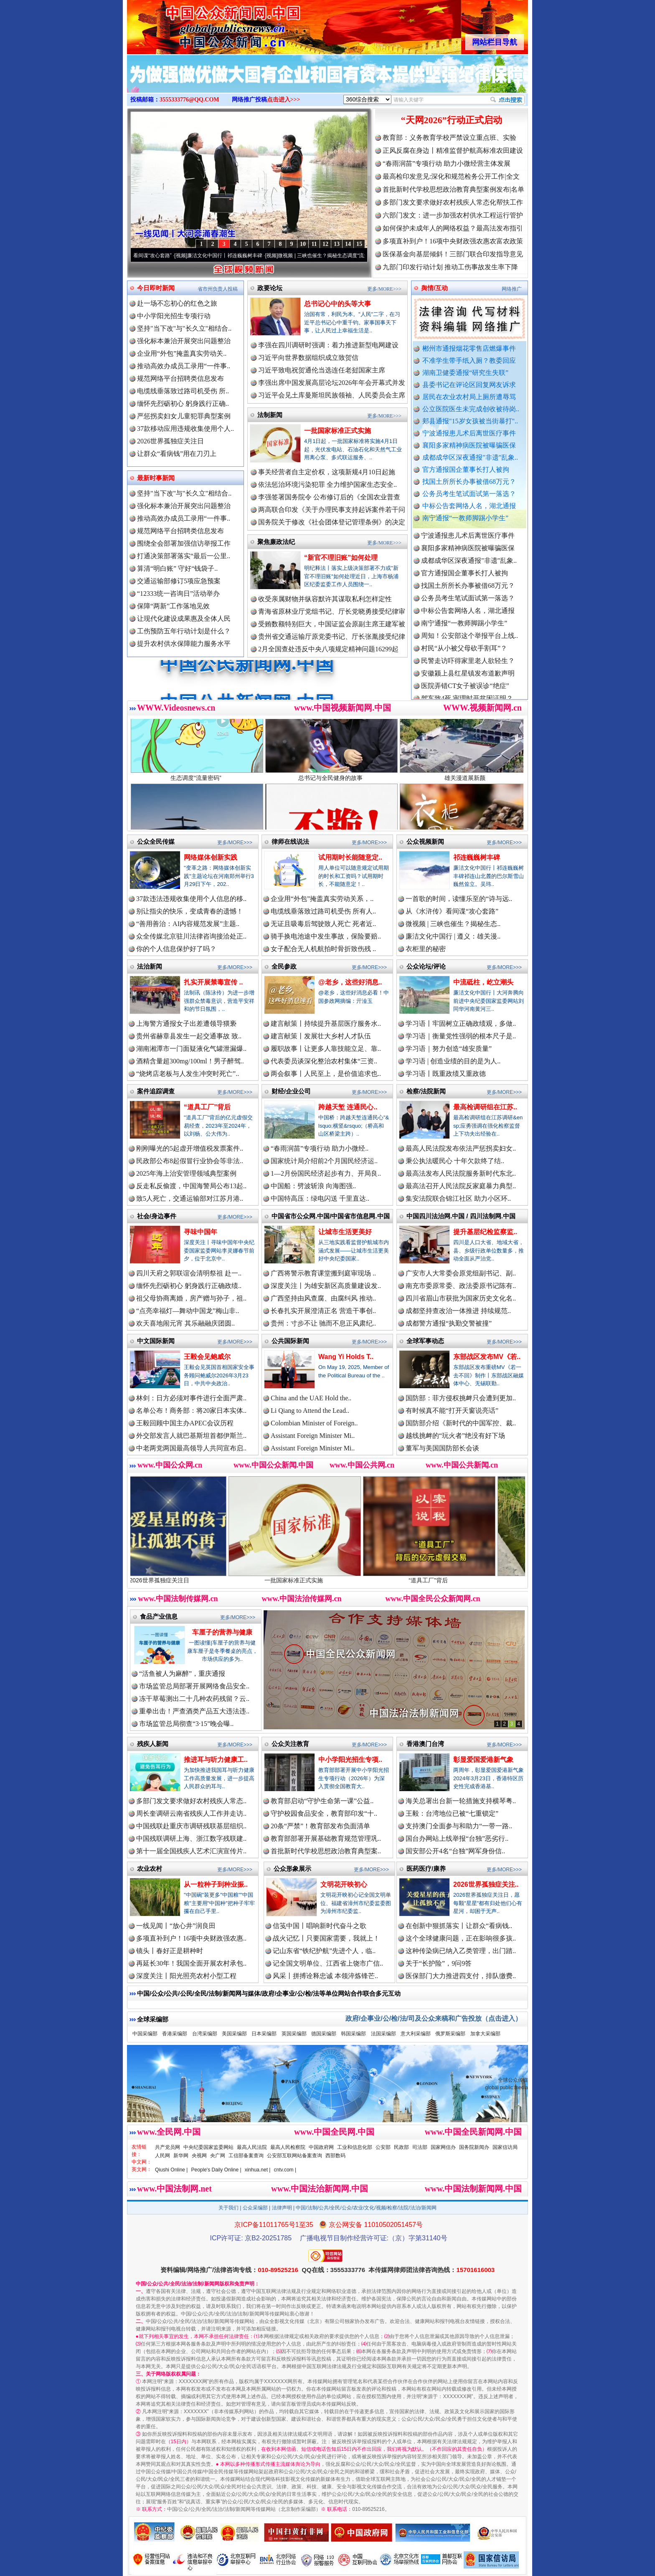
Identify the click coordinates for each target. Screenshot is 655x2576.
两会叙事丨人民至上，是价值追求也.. (326, 1073)
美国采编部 (234, 2034)
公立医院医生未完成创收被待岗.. (470, 408)
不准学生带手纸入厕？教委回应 (469, 360)
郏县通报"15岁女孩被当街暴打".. (470, 421)
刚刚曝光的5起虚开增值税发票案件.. (189, 1148)
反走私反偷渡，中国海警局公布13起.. (191, 1185)
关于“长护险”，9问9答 (439, 1963)
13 (337, 244)
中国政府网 (321, 2147)
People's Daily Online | (216, 2170)
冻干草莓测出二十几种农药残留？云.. (194, 1698)
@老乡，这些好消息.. (350, 982)
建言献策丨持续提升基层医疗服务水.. (326, 1023)
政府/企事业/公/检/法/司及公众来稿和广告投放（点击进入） (433, 2018)
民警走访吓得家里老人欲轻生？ (468, 670)
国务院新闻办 (474, 2147)
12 (325, 244)
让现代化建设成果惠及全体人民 (184, 618)
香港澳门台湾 (425, 1743)
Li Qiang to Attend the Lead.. (310, 1410)
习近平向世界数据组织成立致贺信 (308, 357)
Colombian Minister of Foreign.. (314, 1423)
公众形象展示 (292, 1868)
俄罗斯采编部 (450, 2034)
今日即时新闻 (156, 287)
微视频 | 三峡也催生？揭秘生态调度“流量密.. (342, 255)
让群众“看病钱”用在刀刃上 (176, 453)
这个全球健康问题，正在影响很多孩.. (461, 1938)
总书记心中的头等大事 (337, 303)
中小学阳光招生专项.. (350, 1759)
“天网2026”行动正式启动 (451, 120)
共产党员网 (167, 2147)
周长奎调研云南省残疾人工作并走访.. (191, 1813)
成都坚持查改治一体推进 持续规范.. (458, 1310)
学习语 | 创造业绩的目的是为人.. (453, 1061)
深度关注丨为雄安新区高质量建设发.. (326, 1285)
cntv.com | (285, 2170)
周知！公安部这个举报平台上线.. (469, 645)
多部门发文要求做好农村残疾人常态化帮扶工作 (453, 202)
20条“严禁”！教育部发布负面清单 (320, 1826)
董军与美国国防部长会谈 (442, 1448)
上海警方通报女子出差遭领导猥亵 (186, 1023)
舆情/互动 (434, 287)
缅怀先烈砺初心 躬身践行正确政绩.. (188, 1285)
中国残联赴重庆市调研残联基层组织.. (191, 1826)
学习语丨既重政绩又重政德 (446, 1073)
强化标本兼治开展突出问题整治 (184, 340)
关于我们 (228, 2208)
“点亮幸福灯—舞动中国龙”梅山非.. (187, 1310)
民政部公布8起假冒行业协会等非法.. (189, 1160)
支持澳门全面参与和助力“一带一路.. (459, 1826)
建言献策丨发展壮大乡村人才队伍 (321, 1036)
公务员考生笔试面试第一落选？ (469, 493)
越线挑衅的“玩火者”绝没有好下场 (455, 1435)
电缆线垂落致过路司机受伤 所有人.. (323, 911)
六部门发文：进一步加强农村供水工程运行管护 (453, 215)
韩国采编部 (353, 2034)
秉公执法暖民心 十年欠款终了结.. (455, 1160)
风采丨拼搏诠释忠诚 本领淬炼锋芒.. (325, 1975)
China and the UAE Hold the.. (311, 1398)
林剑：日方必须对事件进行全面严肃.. (191, 1398)
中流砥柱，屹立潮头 (483, 982)
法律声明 (282, 2208)
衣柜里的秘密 (426, 948)
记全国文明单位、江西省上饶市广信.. (328, 1963)
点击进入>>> (283, 99)
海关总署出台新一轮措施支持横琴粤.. (461, 1800)
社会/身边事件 (156, 1216)
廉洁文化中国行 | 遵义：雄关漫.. (453, 936)
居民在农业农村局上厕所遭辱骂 (469, 396)
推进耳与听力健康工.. (216, 1759)
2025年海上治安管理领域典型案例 (186, 1173)
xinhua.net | (258, 2170)
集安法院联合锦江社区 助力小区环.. (458, 1198)
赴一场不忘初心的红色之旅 (177, 303)
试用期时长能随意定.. (350, 857)
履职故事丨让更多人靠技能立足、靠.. (326, 1048)
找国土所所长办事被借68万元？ (469, 481)
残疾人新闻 (152, 1743)
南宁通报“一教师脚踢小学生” (465, 517)
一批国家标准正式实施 (337, 430)
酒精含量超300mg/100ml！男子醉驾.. (190, 1061)
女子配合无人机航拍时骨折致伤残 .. (323, 948)
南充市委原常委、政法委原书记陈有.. (461, 1285)
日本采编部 (264, 2034)
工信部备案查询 (246, 2155)
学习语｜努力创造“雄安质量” (449, 1048)
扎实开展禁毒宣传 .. (213, 982)
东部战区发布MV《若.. (486, 1356)
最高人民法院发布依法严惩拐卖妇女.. (461, 1148)
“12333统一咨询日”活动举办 (178, 593)
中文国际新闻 (156, 1340)
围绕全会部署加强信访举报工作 (184, 543)
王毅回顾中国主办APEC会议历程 (185, 1423)
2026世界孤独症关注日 (170, 441)
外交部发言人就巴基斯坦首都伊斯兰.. (191, 1435)
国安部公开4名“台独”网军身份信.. (455, 1851)
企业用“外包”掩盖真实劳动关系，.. (322, 898)
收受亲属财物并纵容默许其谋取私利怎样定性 (325, 598)
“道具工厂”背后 (207, 1107)
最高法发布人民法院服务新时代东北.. (461, 1173)
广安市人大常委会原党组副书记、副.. (461, 1273)
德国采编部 (323, 2034)
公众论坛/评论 (426, 966)
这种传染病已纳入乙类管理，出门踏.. (461, 1950)
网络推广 (512, 289)
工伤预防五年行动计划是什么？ (184, 631)
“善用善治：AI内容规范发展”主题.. (187, 923)
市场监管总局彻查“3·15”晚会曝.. (186, 1723)
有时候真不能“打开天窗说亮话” (452, 1410)
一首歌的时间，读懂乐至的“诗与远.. (459, 898)
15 (359, 244)
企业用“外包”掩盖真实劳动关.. (181, 353)
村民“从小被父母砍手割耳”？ (464, 657)
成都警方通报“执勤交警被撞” (449, 1323)
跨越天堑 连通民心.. (347, 1107)
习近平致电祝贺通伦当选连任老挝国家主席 (321, 370)
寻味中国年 (200, 1231)
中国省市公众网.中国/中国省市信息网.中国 (331, 1216)
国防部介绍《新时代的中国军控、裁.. (461, 1423)
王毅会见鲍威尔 (207, 1356)
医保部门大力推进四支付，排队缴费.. (461, 1975)
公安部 (383, 2147)
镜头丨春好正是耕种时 (169, 1950)
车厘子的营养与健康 (222, 1632)
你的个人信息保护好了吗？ (176, 948)
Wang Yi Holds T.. (345, 1356)
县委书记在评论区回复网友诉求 (469, 384)
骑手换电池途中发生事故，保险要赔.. (326, 936)
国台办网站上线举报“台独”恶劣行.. (457, 1838)
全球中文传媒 (196, 24)
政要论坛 (269, 287)
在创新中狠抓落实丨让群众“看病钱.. (459, 1925)
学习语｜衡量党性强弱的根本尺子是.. (461, 1036)
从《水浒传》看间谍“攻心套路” (152, 255)
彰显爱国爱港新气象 (483, 1759)
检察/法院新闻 (426, 1091)
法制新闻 (269, 414)
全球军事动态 (425, 1340)
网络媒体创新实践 (210, 857)
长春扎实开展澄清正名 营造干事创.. (323, 1310)
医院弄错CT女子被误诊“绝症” (465, 695)
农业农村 (149, 1868)
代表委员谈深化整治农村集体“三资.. (324, 1061)
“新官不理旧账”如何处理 (341, 557)
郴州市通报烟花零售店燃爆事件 (469, 348)
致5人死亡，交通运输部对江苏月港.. (189, 1198)
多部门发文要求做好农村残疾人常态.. (191, 1800)
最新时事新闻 (156, 477)
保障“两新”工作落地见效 (173, 606)
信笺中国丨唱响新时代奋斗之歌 (319, 1925)
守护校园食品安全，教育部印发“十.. (324, 1813)
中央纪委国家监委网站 (208, 2147)
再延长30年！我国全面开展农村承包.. (191, 1963)
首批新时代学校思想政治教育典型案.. (326, 1851)
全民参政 (284, 966)
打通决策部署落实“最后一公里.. (183, 555)
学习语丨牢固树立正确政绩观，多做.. (461, 1023)
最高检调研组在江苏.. (485, 1107)
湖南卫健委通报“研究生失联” (465, 372)
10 (303, 244)
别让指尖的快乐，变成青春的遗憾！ (189, 911)
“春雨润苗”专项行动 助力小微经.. (319, 1148)
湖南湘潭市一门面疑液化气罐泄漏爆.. (191, 1048)
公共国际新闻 (290, 1340)
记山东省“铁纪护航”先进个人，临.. (324, 1950)
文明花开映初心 (343, 1884)
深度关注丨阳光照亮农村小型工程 (186, 1975)
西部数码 (335, 2155)
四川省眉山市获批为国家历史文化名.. (461, 1298)
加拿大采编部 (485, 2034)
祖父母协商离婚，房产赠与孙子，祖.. (191, 1298)
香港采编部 (174, 2034)
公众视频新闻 (425, 841)
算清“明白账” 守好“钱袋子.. (177, 568)
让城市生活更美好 (345, 1231)
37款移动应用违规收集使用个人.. (185, 428)
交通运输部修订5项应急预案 (179, 581)
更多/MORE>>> (384, 289)
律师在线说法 (290, 841)
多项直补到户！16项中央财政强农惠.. (191, 1938)
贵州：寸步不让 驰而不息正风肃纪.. (323, 1323)
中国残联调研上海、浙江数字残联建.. (191, 1838)
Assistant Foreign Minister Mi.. (313, 1435)
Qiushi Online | (171, 2170)
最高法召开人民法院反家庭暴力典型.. (461, 1185)
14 (348, 244)
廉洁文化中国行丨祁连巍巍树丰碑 (239, 255)
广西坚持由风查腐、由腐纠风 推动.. (323, 1298)
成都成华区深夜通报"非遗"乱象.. (470, 457)
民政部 (401, 2147)
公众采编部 (255, 2208)
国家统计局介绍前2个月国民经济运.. (324, 1160)
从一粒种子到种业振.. (216, 1884)
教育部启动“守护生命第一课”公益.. (322, 1800)
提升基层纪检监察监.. (485, 1231)
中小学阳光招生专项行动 (174, 315)
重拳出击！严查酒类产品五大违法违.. (194, 1711)
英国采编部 (294, 2034)
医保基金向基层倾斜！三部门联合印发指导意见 (453, 254)
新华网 (180, 2155)
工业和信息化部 (354, 2147)
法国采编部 (383, 2034)
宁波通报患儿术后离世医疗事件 (469, 433)
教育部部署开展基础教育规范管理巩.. (326, 1838)
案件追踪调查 (156, 1091)
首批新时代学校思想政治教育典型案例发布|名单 (453, 189)
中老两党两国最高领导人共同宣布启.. (191, 1448)
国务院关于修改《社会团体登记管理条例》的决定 (331, 522)
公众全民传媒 (156, 841)
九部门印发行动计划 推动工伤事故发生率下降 (450, 267)
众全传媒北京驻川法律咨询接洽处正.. (191, 936)
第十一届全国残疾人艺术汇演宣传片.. (191, 1851)
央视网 (199, 2155)
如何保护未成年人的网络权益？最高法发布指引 (453, 228)
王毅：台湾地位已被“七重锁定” (452, 1813)
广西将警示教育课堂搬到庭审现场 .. (323, 1273)
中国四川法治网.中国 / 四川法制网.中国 (460, 1216)
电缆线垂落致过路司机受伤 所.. (183, 391)
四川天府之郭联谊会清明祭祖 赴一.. (188, 1273)
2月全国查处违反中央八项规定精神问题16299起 (328, 649)
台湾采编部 (204, 2034)
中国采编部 (144, 2034)
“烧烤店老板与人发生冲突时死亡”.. (187, 1073)
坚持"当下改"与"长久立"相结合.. (184, 328)
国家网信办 (443, 2147)
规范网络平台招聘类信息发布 (180, 378)
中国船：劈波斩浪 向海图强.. (313, 1185)
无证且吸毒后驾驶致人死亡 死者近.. (323, 923)
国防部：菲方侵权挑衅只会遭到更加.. (461, 1398)
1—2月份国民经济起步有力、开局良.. (326, 1173)
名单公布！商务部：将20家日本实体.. (191, 1410)
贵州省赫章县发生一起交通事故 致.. (188, 1036)
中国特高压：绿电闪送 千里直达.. (320, 1198)
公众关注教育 (290, 1743)
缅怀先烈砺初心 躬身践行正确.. (183, 403)
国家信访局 (505, 2147)
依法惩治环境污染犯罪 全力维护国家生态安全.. (327, 484)
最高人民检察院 (287, 2147)
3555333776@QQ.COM (189, 99)
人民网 (162, 2155)
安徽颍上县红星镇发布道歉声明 (468, 682)
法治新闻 (149, 966)
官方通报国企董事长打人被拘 (465, 469)
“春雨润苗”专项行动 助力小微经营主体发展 (446, 163)
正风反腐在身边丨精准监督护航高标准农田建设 (453, 150)
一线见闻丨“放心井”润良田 (176, 1925)
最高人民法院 (252, 2147)
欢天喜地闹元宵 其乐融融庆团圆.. (185, 1323)
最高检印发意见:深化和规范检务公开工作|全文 (451, 176)
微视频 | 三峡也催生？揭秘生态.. (453, 923)
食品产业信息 (159, 1616)
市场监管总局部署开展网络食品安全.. (194, 1686)
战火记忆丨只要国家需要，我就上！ (326, 1938)
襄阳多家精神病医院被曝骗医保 (469, 445)
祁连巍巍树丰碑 (476, 857)
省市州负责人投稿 (218, 289)
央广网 (217, 2155)
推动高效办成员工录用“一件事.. (183, 365)
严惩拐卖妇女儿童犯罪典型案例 (184, 416)
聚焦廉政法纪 (276, 541)
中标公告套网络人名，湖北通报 (469, 505)
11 (314, 244)
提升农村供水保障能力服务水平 (184, 643)
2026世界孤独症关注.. (485, 1884)
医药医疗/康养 (426, 1868)
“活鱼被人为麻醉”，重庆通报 (182, 1673)
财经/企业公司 (291, 1091)
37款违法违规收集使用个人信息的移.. (191, 898)
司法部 (419, 2147)
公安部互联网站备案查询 (294, 2155)
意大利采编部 (416, 2034)
